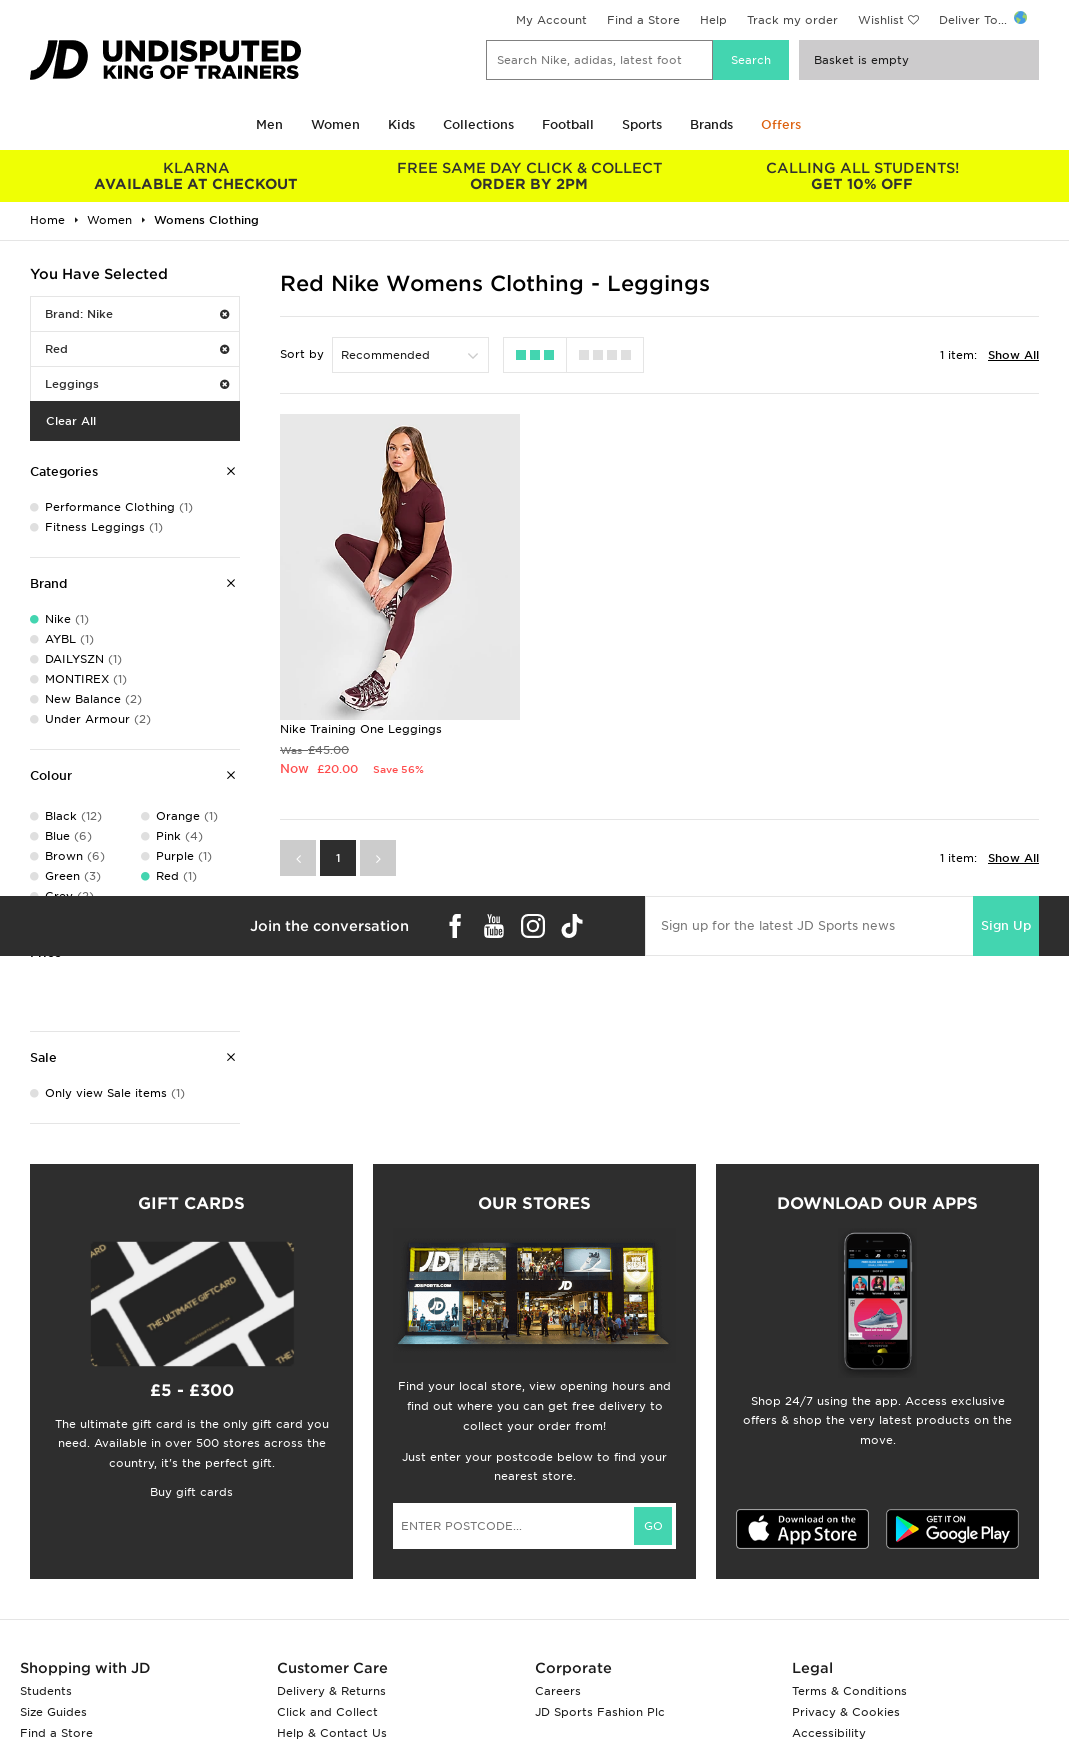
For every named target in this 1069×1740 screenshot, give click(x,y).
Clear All (71, 421)
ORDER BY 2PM (529, 176)
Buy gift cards (191, 1492)
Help (713, 20)
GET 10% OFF (862, 176)
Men (269, 124)
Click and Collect (327, 1712)
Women (335, 124)
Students (46, 1691)
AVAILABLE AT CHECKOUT (196, 176)
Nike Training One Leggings (361, 728)
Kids (401, 124)
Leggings (137, 384)
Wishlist (881, 20)
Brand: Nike (137, 314)
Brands (711, 124)
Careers (558, 1691)
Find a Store (643, 20)
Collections (478, 124)
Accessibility (829, 1733)
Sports (642, 124)
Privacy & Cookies (846, 1712)
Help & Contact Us (332, 1733)
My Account (551, 20)
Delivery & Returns (331, 1691)
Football (568, 124)
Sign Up (1006, 924)
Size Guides (53, 1712)
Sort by (302, 354)
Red (137, 349)
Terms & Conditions (849, 1691)
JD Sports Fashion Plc (600, 1712)
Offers (781, 124)
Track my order (792, 20)
